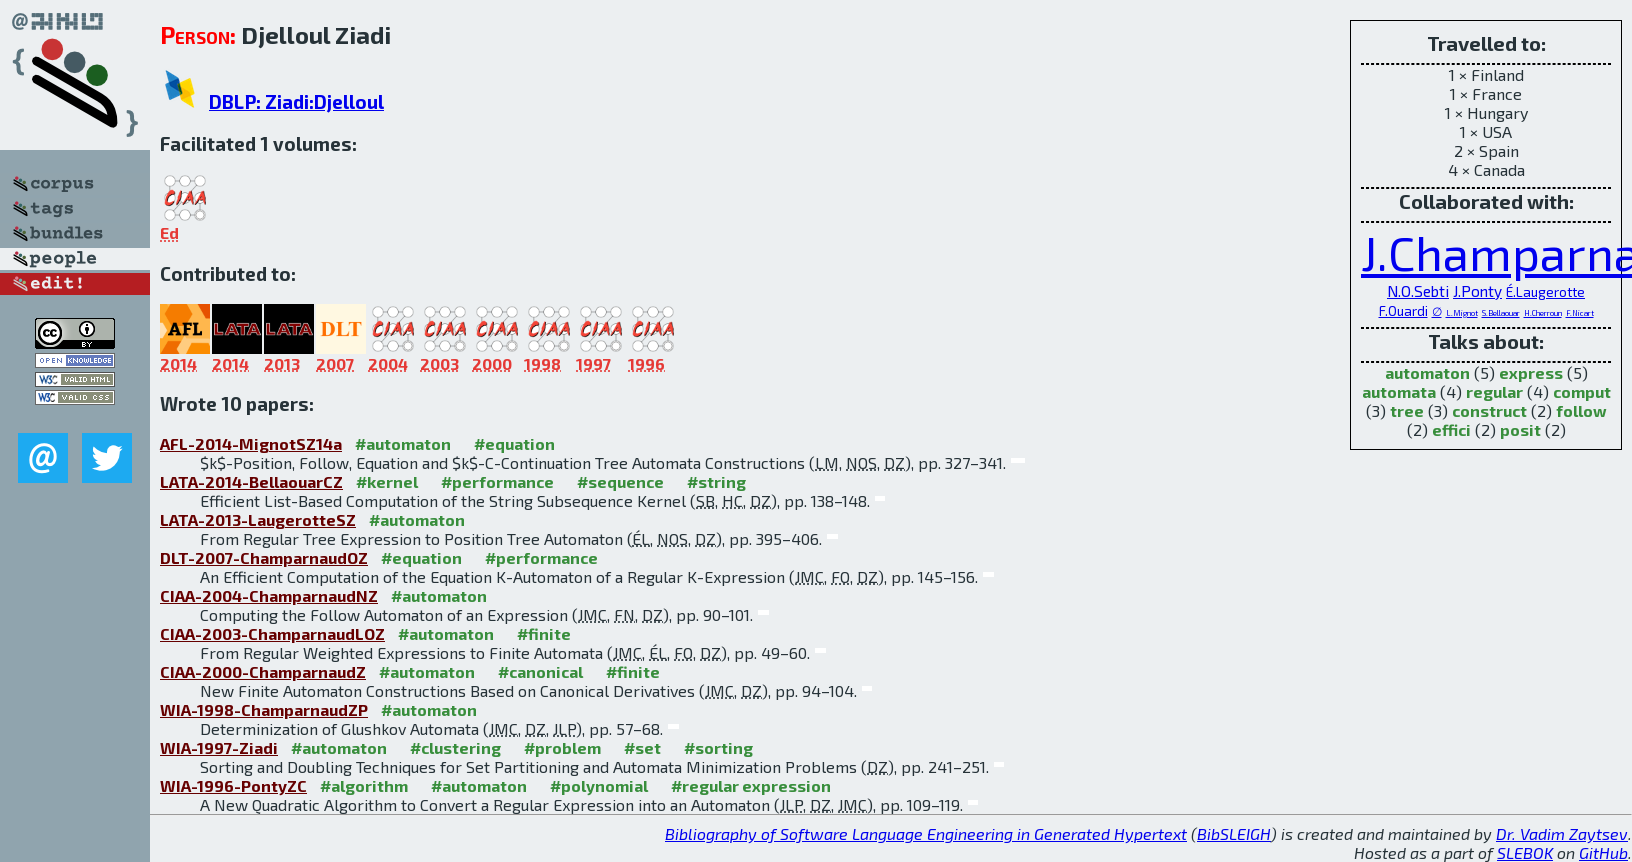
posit (1520, 429)
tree (1407, 410)
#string (716, 481)
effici (1451, 429)
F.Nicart (1580, 313)
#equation (514, 443)
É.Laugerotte (1545, 292)
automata (1399, 391)
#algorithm (364, 785)
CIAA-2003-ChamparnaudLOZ (272, 633)
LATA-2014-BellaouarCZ (251, 481)
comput (1582, 391)
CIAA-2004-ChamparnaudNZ (269, 595)
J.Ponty (1477, 291)
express (1531, 372)
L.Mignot (1462, 313)
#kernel (387, 481)
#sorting (718, 747)
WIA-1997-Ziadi (219, 747)
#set (642, 747)
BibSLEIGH (1234, 833)
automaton (1427, 372)
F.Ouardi (1403, 311)
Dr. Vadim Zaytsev (1562, 833)
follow (1581, 410)
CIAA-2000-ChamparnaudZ (263, 671)
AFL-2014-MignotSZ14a (251, 443)
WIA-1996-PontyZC (233, 785)
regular (1494, 391)
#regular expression (751, 785)
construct (1489, 410)
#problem (562, 747)
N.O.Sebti (1418, 291)
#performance (497, 481)
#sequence (620, 481)
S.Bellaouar (1501, 313)
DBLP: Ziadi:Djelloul (296, 101)
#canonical (540, 671)
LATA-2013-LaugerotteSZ (258, 519)
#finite (544, 633)
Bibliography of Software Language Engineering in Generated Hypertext (926, 833)
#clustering (455, 747)
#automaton (403, 443)
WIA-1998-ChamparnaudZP (264, 709)
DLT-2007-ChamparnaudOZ (264, 557)
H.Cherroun (1543, 313)
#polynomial (599, 785)
